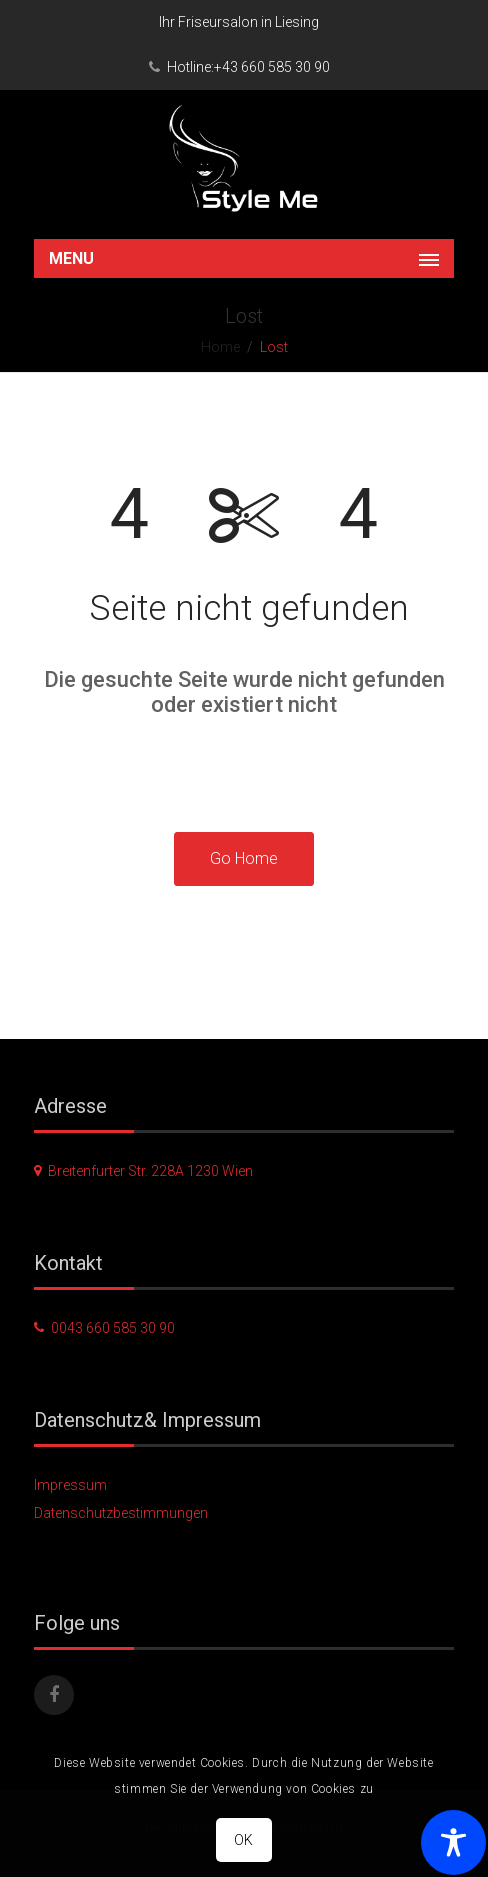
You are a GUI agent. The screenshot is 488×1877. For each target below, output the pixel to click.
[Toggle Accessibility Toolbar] (453, 1842)
